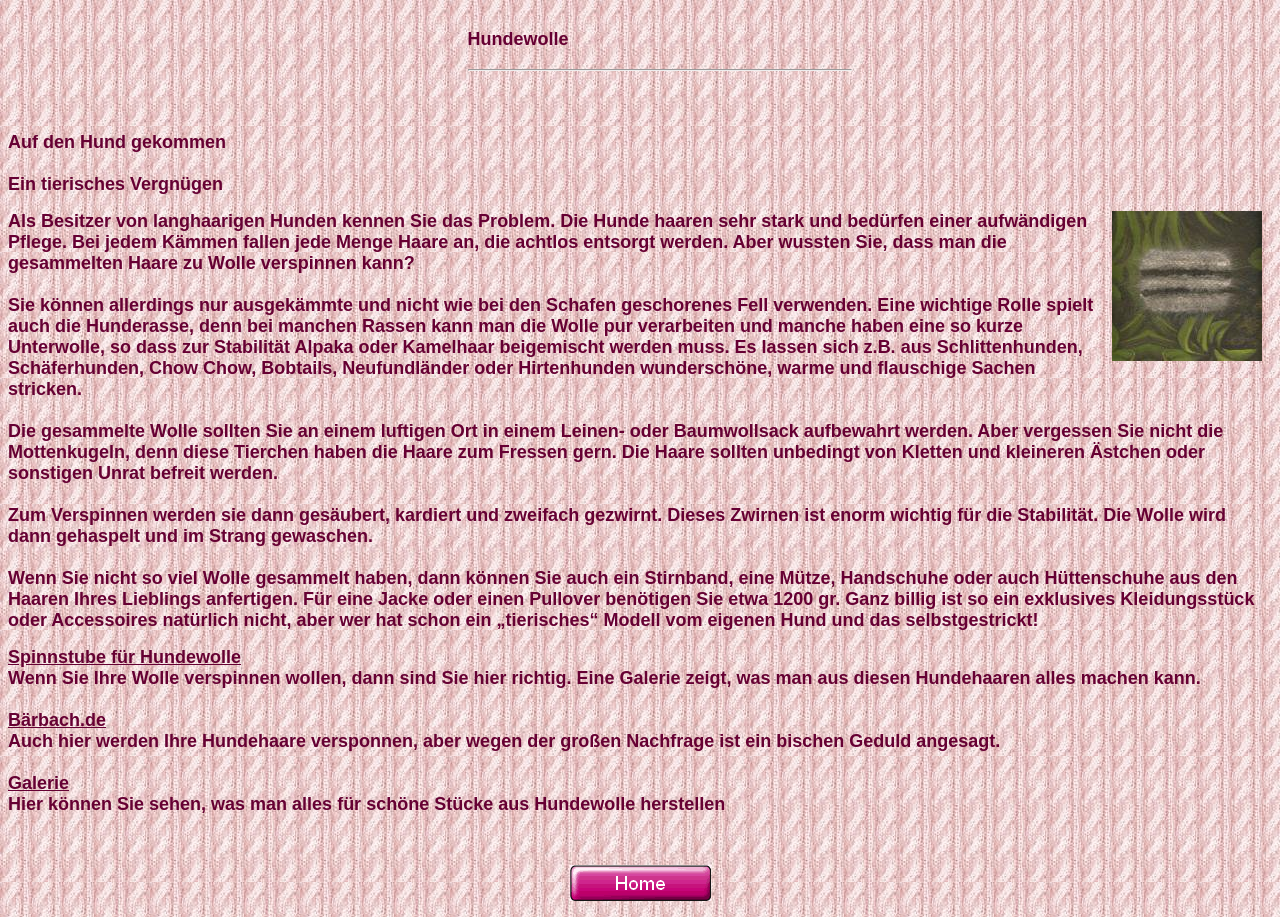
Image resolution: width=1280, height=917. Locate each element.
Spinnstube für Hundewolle (124, 657)
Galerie (38, 783)
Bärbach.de (57, 720)
